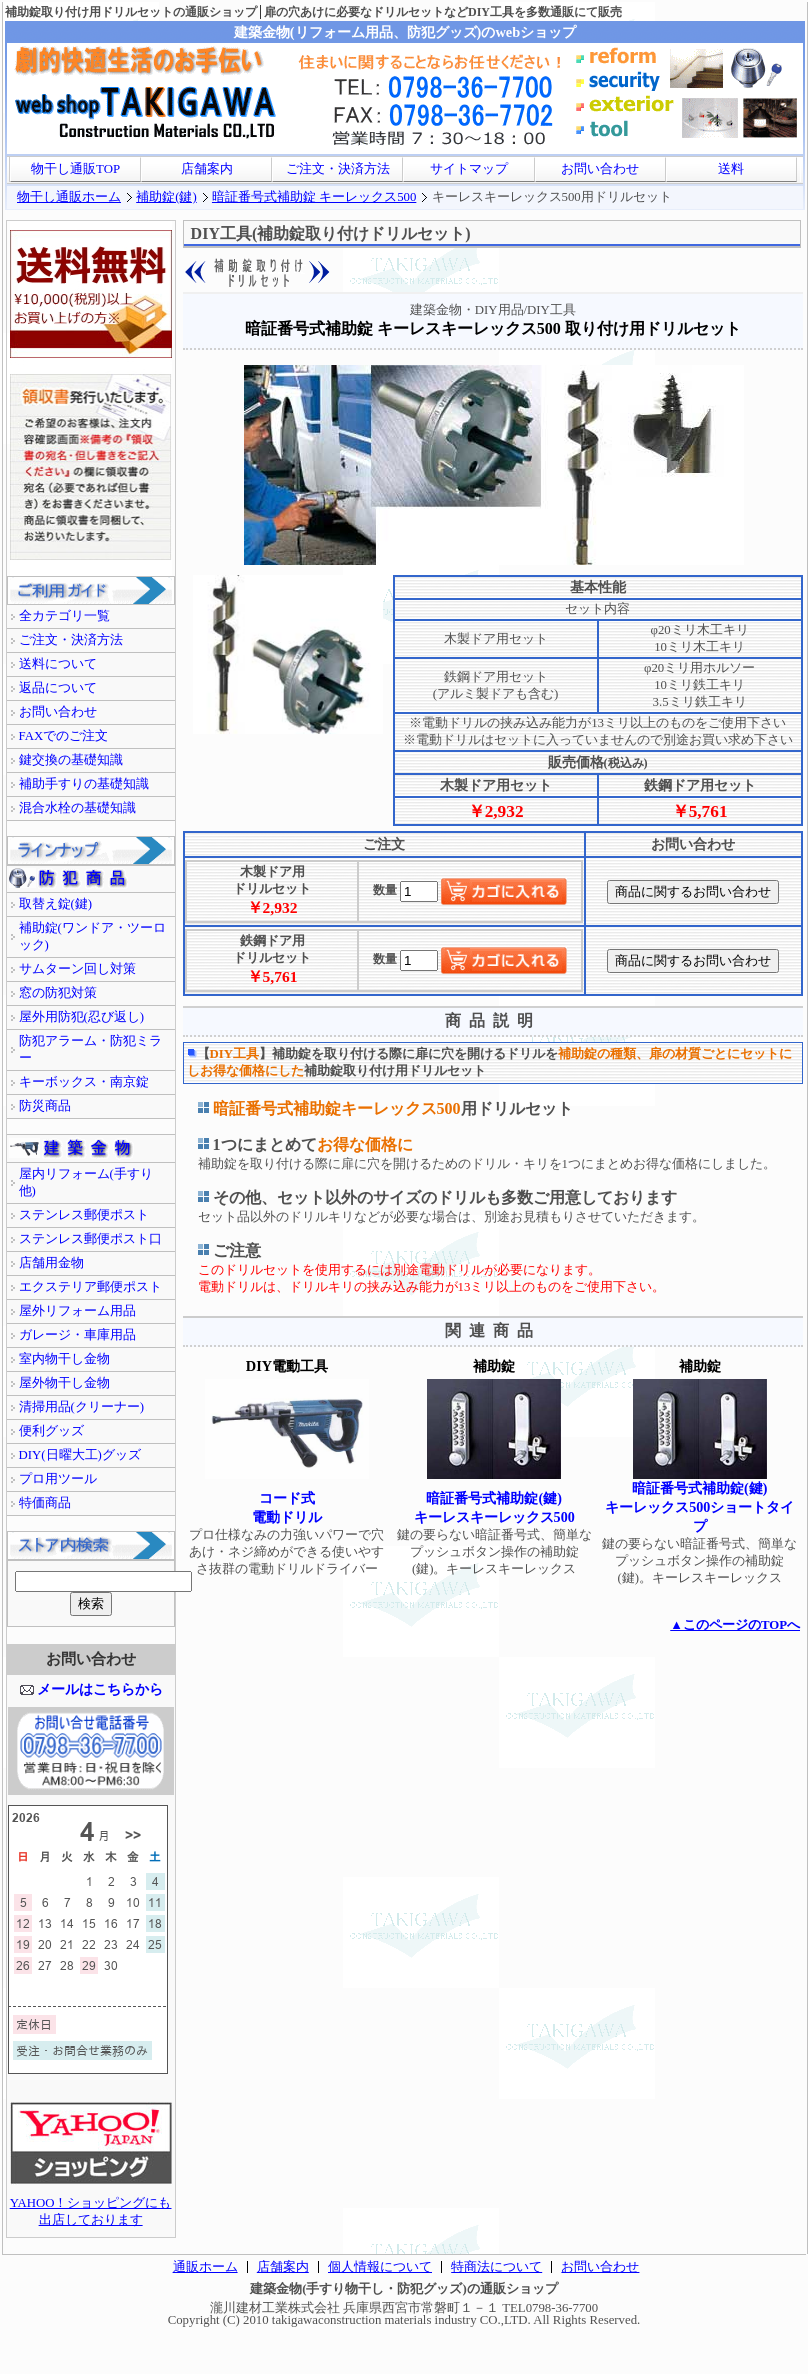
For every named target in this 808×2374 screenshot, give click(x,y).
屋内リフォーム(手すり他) (86, 1182)
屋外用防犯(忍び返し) (82, 1017)
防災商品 (45, 1106)
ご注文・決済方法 (338, 169)
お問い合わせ (600, 169)
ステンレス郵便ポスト (84, 1215)
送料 (731, 169)
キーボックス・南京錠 (84, 1082)
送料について (58, 664)
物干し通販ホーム (69, 197)
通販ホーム (205, 2267)
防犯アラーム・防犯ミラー (90, 1049)
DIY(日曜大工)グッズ (80, 1455)
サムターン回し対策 (77, 969)
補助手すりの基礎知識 (84, 784)
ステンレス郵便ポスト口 (90, 1239)
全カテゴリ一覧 (64, 616)
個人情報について (380, 2267)
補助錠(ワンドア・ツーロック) (92, 936)
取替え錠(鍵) (56, 904)
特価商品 (45, 1503)
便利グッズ (51, 1431)
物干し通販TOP (75, 169)
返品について (58, 688)
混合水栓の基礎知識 (77, 808)
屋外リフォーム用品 (77, 1311)
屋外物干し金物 (64, 1383)
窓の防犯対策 (58, 993)
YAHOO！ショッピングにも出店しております (91, 2205)
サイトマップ (469, 169)
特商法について (496, 2267)
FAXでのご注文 (64, 736)
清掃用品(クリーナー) (82, 1407)
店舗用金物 (51, 1263)
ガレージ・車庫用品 (77, 1335)
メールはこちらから (100, 1689)
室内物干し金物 (64, 1359)
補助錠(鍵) (166, 197)
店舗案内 (207, 169)
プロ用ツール (58, 1479)
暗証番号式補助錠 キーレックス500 (314, 197)
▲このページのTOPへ (735, 1625)
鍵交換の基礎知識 (71, 760)
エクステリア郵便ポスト (90, 1287)
